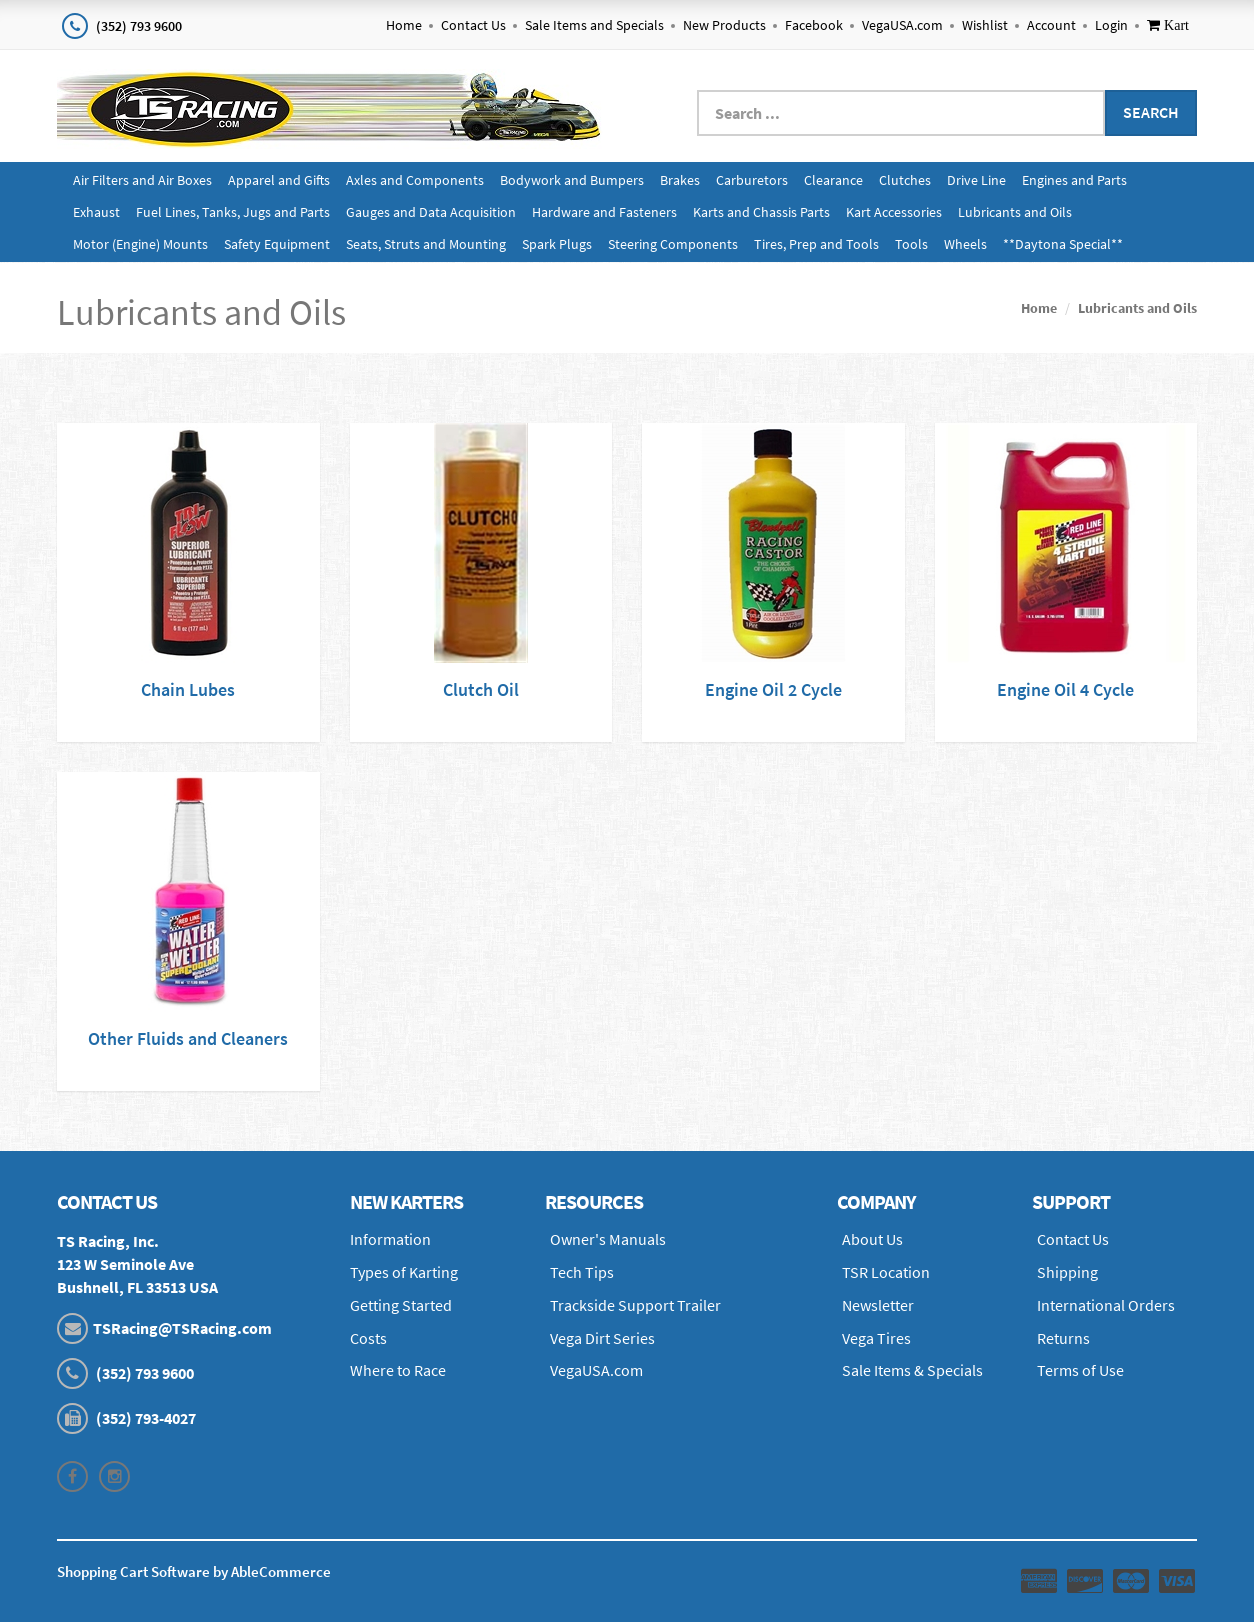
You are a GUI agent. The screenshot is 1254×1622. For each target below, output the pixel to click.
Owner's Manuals (608, 1239)
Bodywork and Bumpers (572, 180)
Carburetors (752, 180)
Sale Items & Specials (912, 1370)
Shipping (1067, 1272)
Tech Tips (582, 1272)
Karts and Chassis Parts (761, 212)
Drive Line (976, 180)
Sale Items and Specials (594, 25)
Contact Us (473, 25)
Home (404, 25)
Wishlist (985, 25)
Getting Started (401, 1305)
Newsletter (878, 1305)
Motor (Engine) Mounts (140, 244)
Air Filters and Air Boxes (142, 180)
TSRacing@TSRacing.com (182, 1328)
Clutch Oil (481, 689)
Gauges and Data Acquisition (431, 212)
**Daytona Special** (1063, 244)
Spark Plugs (557, 244)
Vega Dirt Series (602, 1338)
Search (1151, 112)
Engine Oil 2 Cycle (773, 689)
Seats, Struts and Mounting (426, 244)
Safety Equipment (277, 244)
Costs (368, 1338)
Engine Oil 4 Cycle (1065, 689)
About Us (872, 1239)
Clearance (833, 180)
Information (390, 1239)
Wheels (965, 244)
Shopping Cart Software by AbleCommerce (194, 1571)
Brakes (680, 180)
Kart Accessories (894, 212)
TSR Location (886, 1272)
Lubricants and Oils (1015, 212)
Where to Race (398, 1370)
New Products (724, 25)
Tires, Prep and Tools (816, 244)
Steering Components (673, 244)
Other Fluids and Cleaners (188, 1038)
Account (1051, 25)
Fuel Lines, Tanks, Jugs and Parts (233, 212)
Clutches (905, 180)
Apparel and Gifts (279, 180)
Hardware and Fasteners (604, 212)
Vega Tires (876, 1338)
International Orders (1106, 1305)
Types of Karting (404, 1272)
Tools (911, 244)
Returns (1063, 1338)
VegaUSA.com (902, 25)
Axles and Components (415, 180)
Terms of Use (1080, 1370)
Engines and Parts (1074, 180)
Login (1111, 25)
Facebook (814, 25)
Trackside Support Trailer (635, 1305)
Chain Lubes (188, 689)
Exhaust (96, 212)
